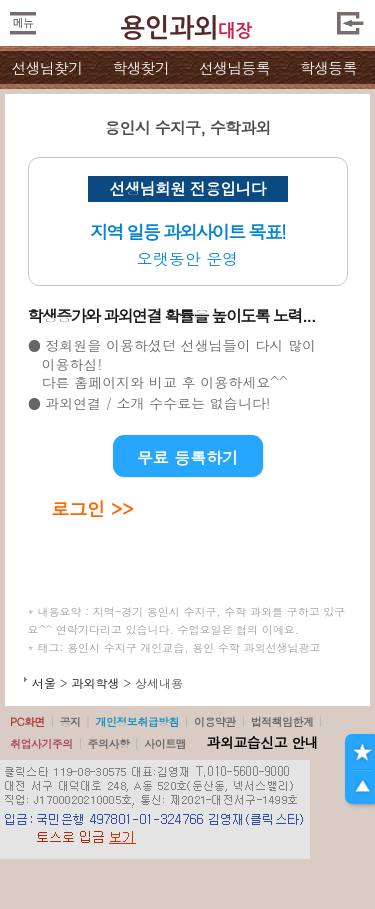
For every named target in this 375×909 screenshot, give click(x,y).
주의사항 (109, 743)
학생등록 (328, 67)
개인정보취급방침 (137, 721)
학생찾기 (140, 67)
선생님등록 (234, 67)
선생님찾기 (46, 67)
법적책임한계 (282, 721)
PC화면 (27, 721)
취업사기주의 (41, 743)
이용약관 (215, 721)
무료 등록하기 (187, 457)
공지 (70, 721)
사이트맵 (165, 743)
